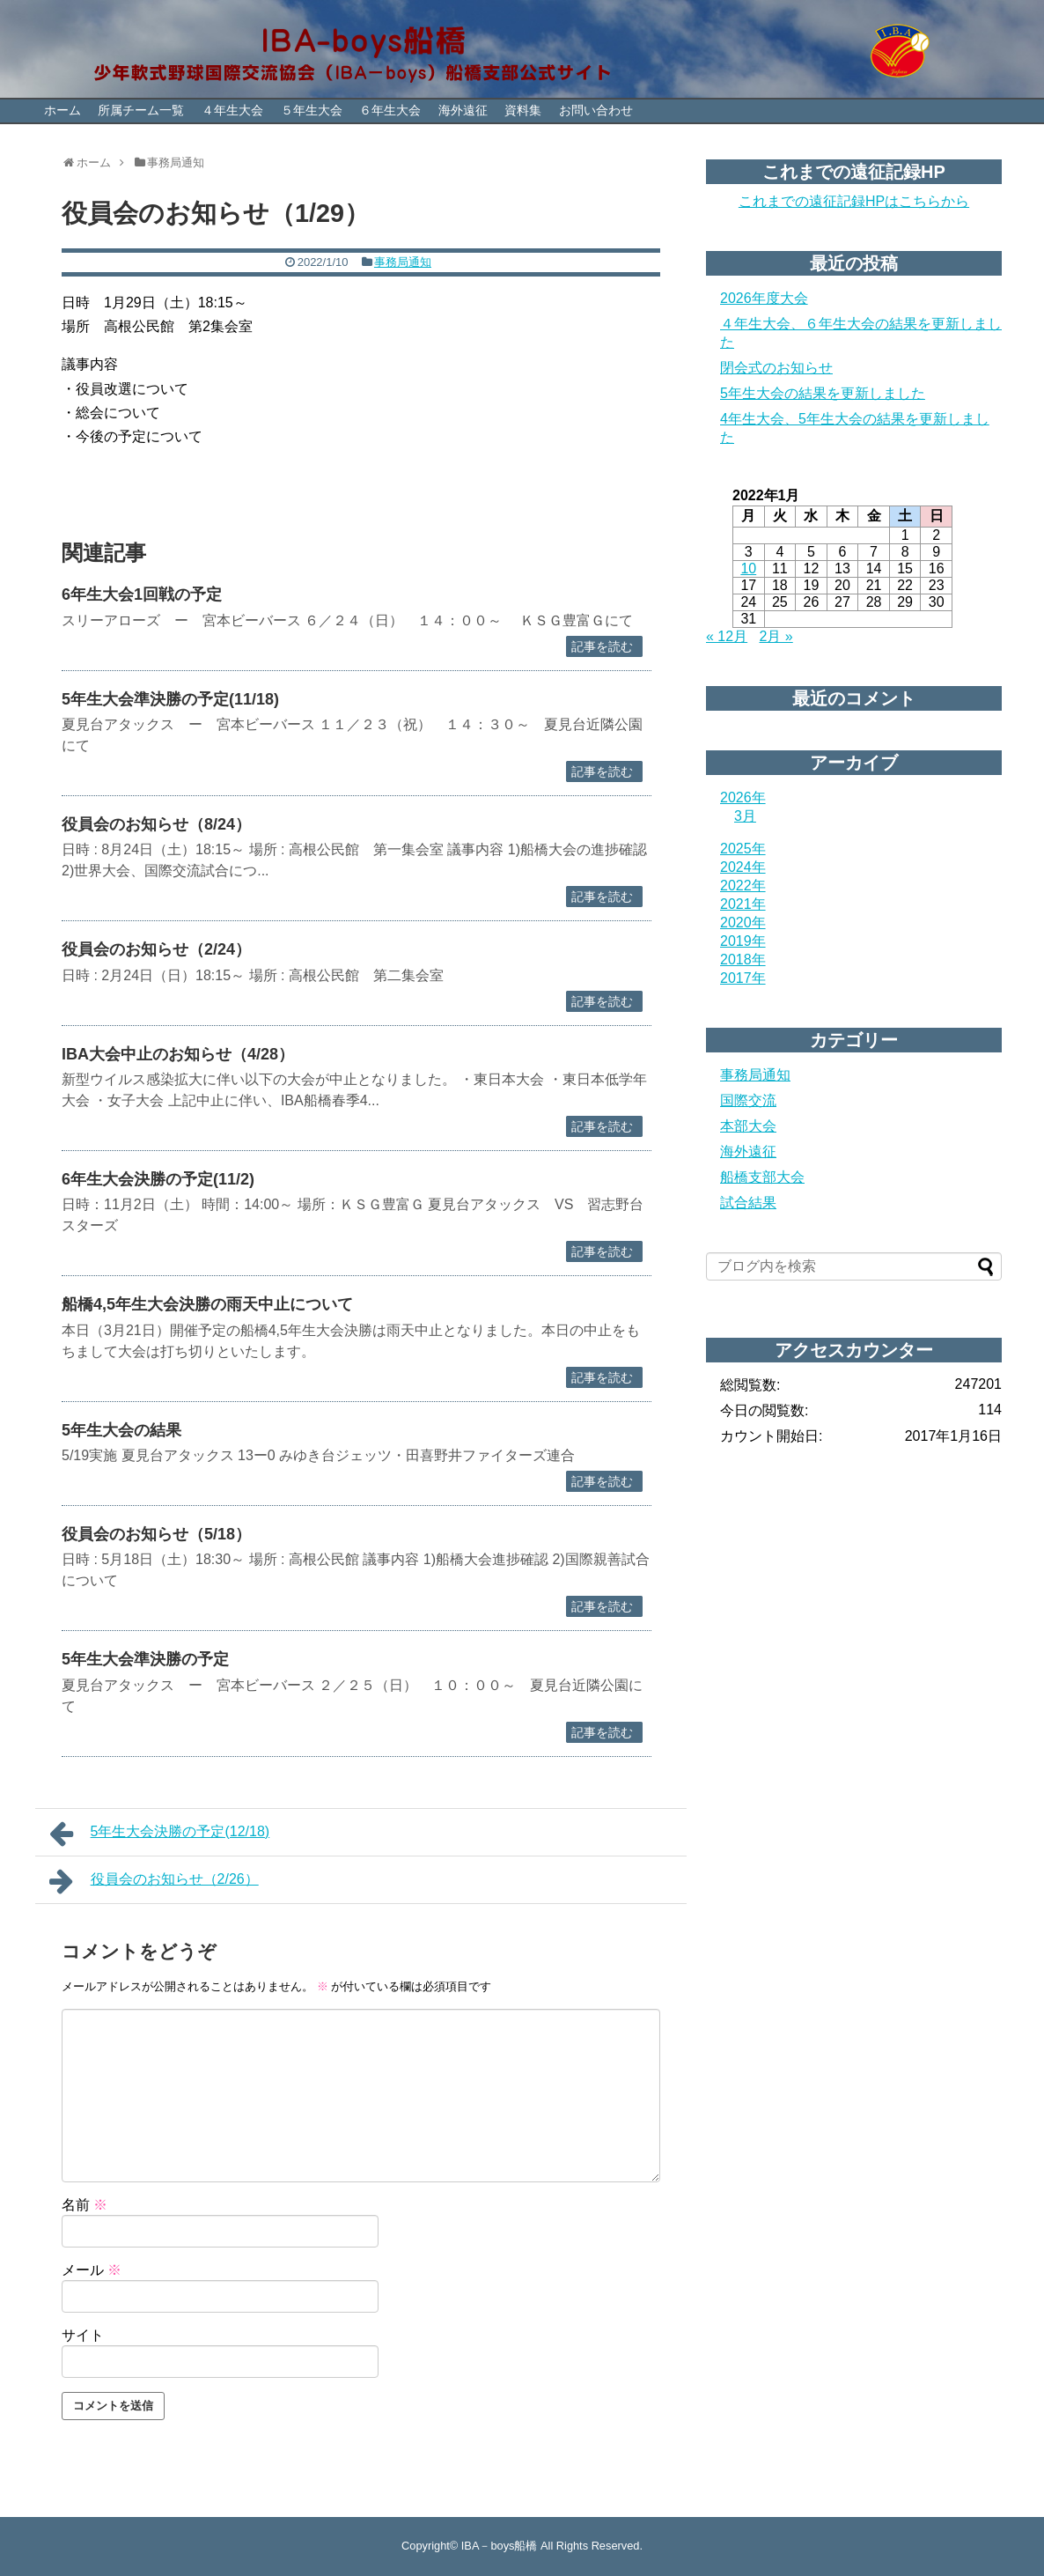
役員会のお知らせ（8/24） (156, 824)
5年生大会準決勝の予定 (145, 1659)
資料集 (522, 110)
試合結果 (748, 1202)
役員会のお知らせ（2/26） (154, 1881)
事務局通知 (402, 262)
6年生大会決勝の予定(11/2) (158, 1179)
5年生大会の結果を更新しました (822, 393)
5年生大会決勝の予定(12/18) (159, 1833)
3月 (745, 815)
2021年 (743, 904)
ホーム (62, 110)
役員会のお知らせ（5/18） (156, 1534)
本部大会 (748, 1125)
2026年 (743, 797)
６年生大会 (390, 110)
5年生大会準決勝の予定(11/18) (170, 699)
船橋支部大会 (762, 1177)
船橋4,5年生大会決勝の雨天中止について (207, 1304)
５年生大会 (311, 110)
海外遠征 (463, 110)
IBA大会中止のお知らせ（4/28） (178, 1054)
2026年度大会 (764, 298)
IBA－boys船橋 (499, 2545)
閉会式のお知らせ (776, 367)
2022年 (743, 885)
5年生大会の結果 (121, 1430)
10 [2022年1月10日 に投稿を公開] (748, 568)
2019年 (743, 941)
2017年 (743, 978)
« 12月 (726, 636)
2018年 (743, 959)
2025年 (743, 848)
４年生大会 (232, 110)
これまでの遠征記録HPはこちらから (854, 201)
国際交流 (748, 1100)
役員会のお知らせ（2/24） (156, 949)
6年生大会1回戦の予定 (142, 594)
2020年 (743, 922)
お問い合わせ (596, 110)
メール (91, 2269)
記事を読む (602, 646)
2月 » (776, 636)
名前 (84, 2204)
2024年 (743, 867)
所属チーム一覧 (141, 110)
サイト (83, 2335)
